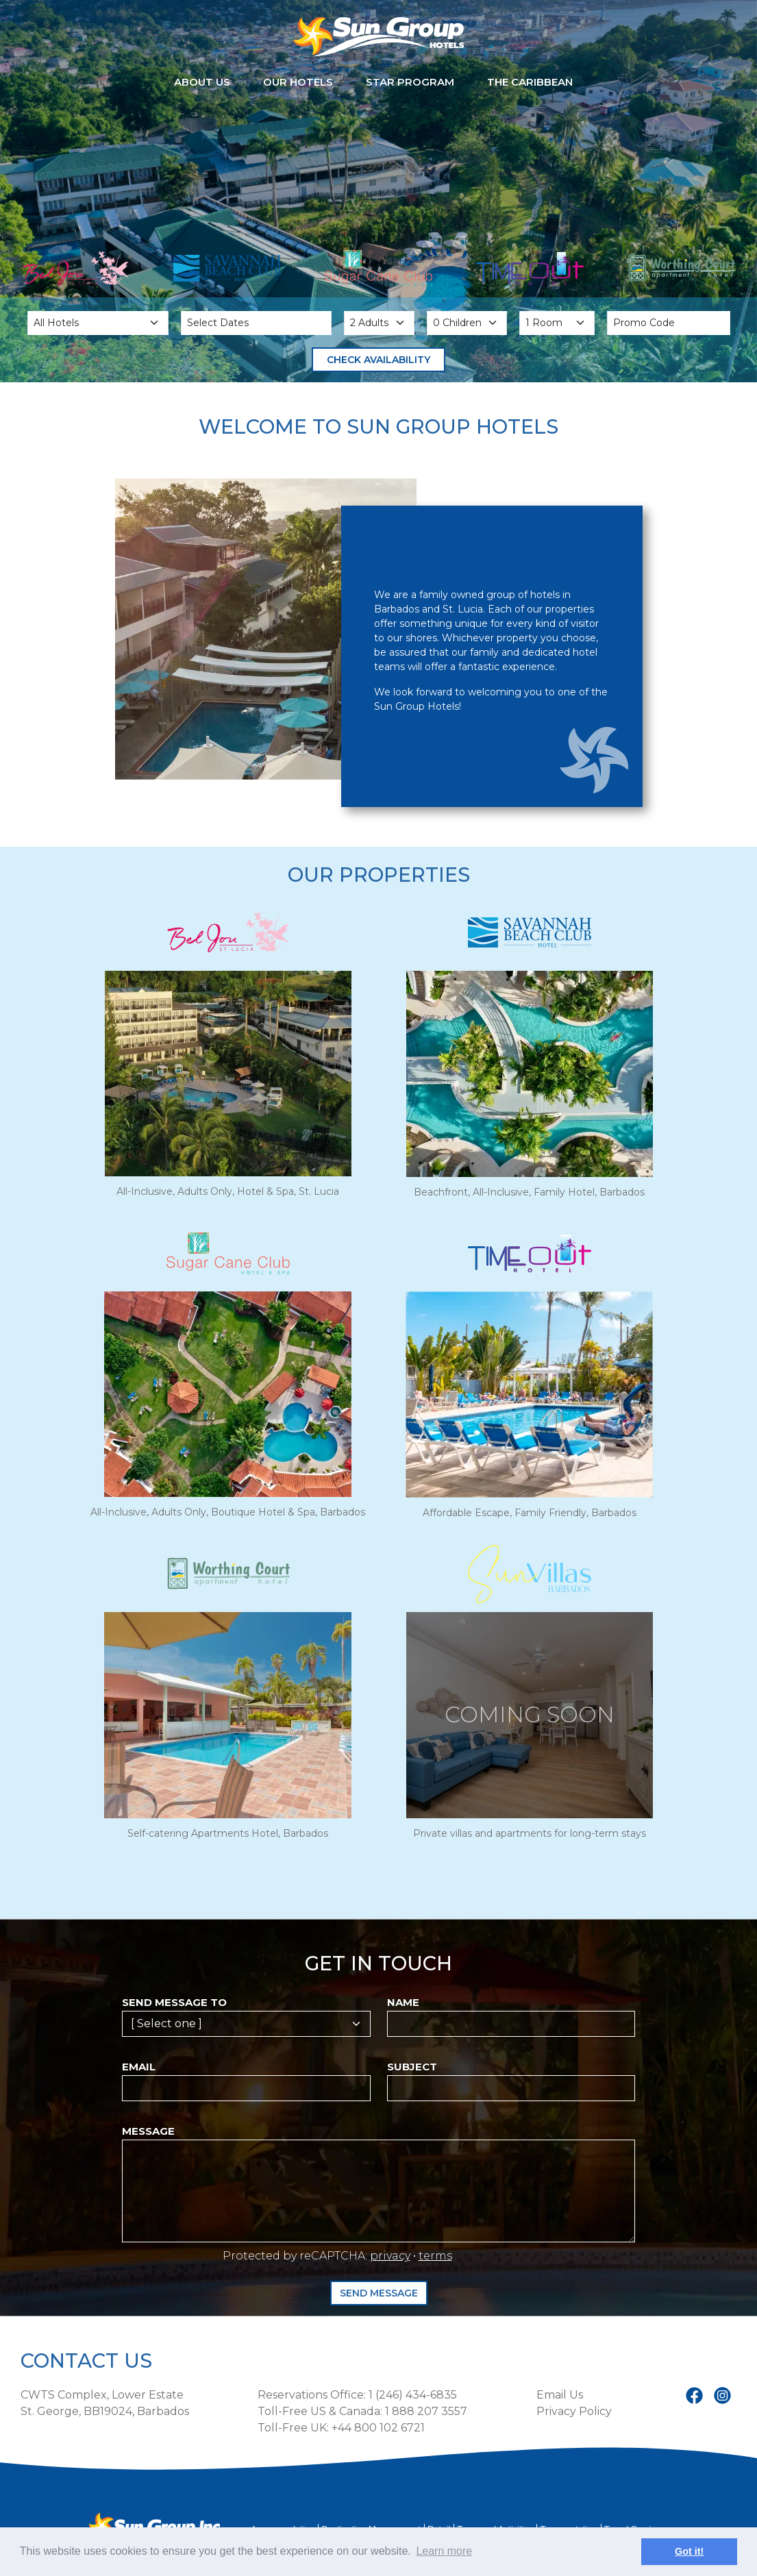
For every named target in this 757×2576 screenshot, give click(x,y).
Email (139, 2066)
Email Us (559, 2394)
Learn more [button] (444, 2551)
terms (435, 2255)
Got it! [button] (689, 2551)
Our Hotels (298, 81)
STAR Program (410, 81)
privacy (390, 2255)
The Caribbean (530, 81)
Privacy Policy (574, 2411)
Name (403, 2002)
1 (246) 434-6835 (413, 2394)
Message (148, 2131)
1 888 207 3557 (426, 2411)
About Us (202, 81)
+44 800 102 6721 (378, 2427)
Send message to (174, 2002)
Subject (412, 2066)
